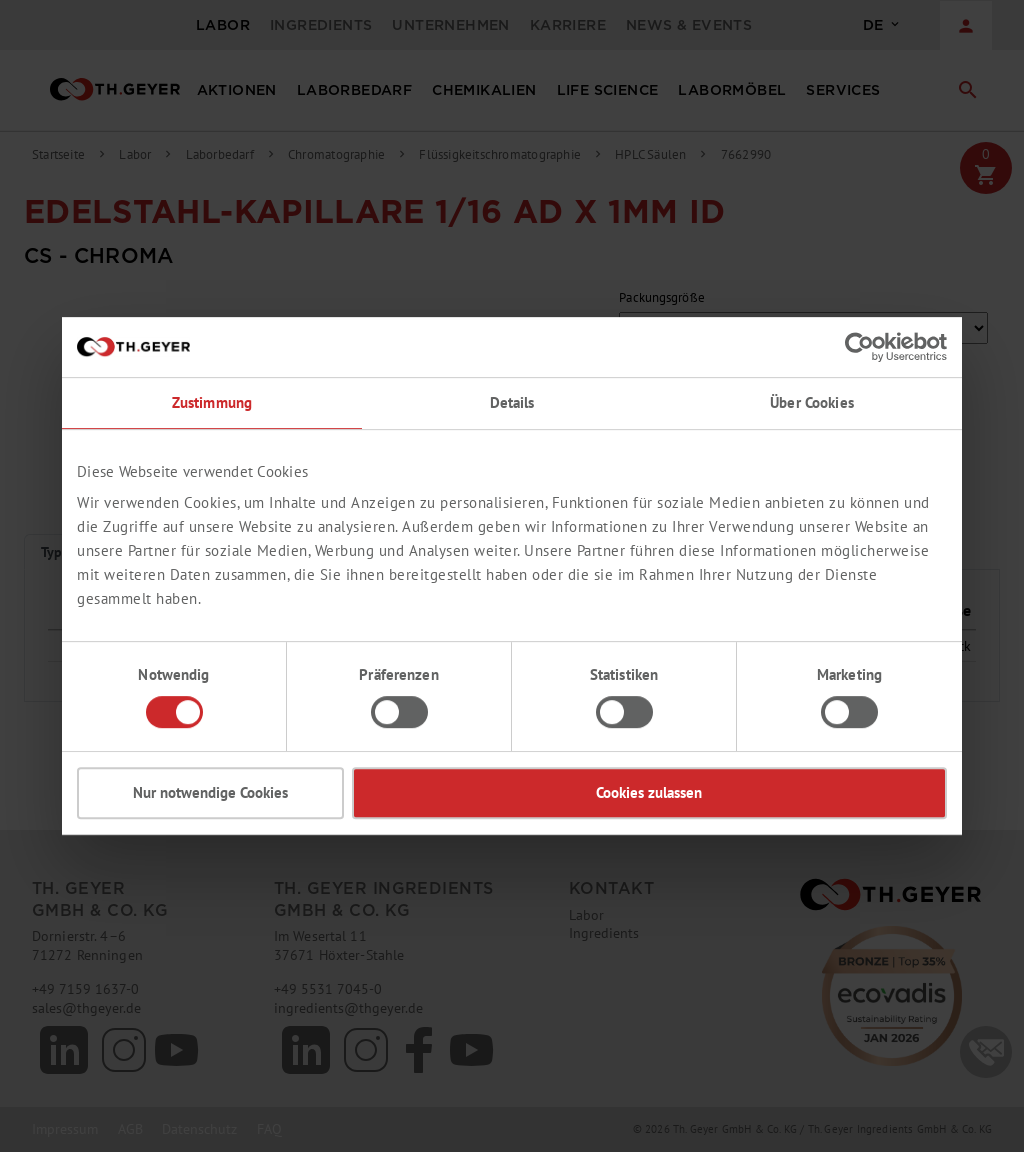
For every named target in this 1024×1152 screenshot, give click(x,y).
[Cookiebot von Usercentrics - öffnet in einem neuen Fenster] (859, 347)
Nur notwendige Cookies (210, 792)
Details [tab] (512, 402)
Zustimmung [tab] (212, 402)
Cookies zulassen (649, 792)
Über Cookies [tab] (812, 402)
